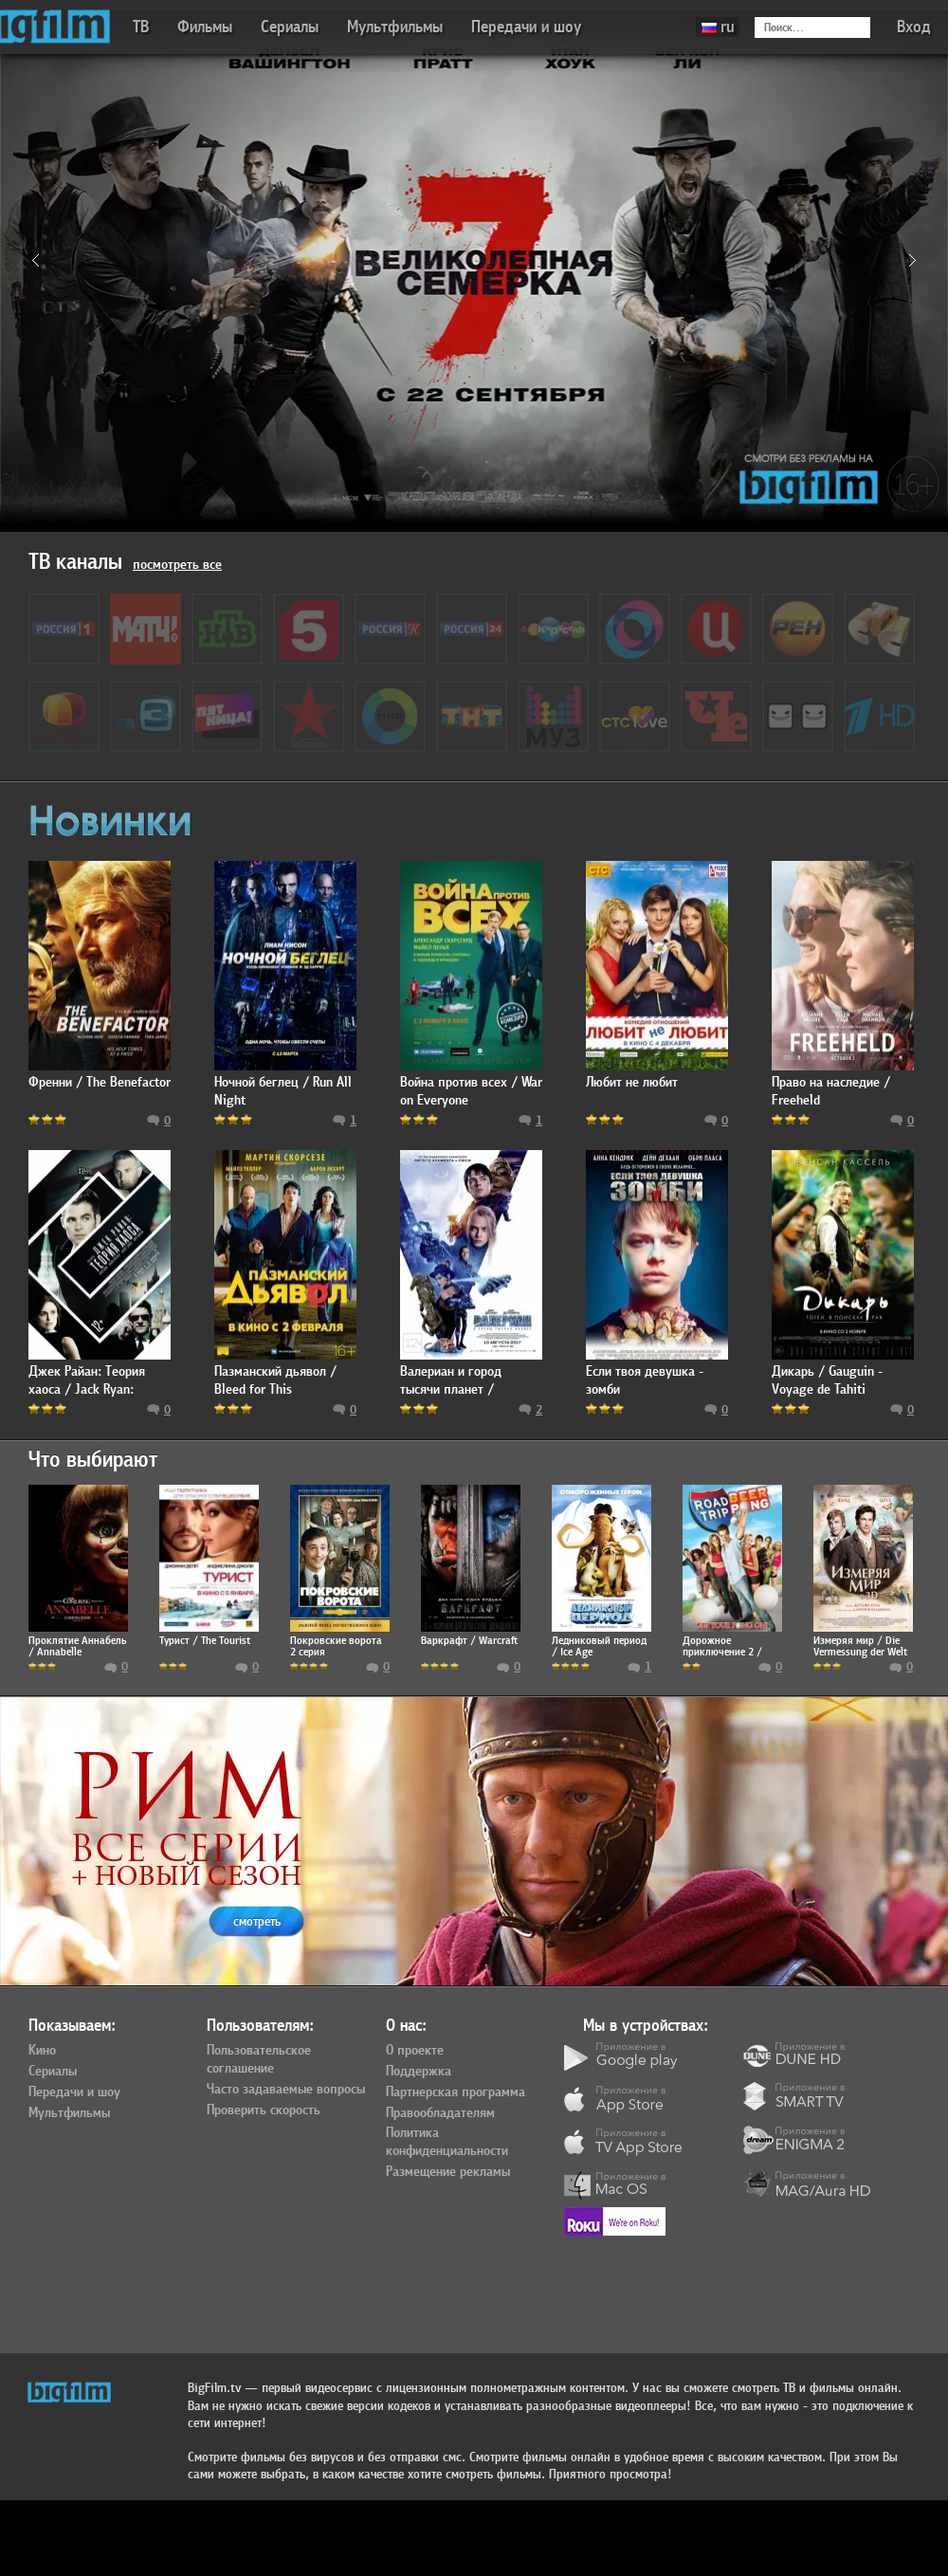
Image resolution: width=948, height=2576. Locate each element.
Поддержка (418, 2071)
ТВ (141, 27)
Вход (914, 27)
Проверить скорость (263, 2110)
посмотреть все (177, 565)
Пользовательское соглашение (259, 2059)
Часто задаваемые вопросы (286, 2089)
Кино (42, 2050)
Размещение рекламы (448, 2172)
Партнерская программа (455, 2092)
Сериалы (290, 27)
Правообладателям (440, 2113)
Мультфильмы (395, 27)
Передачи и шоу (526, 27)
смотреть (257, 1921)
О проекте (415, 2050)
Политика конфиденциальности (447, 2142)
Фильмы (204, 27)
